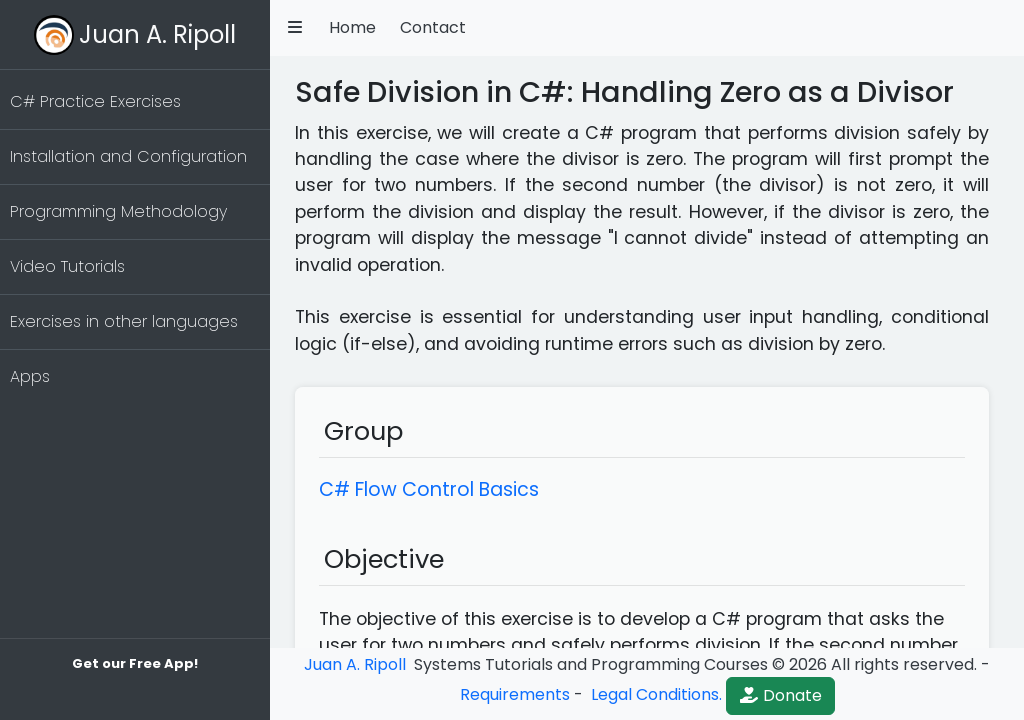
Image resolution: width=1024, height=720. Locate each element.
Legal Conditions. (654, 694)
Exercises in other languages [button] (124, 321)
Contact (433, 27)
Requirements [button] (515, 694)
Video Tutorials (67, 266)
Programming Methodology (118, 211)
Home (352, 27)
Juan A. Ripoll (157, 34)
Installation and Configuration (128, 156)
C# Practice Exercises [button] (95, 101)
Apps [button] (30, 376)
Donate (780, 695)
